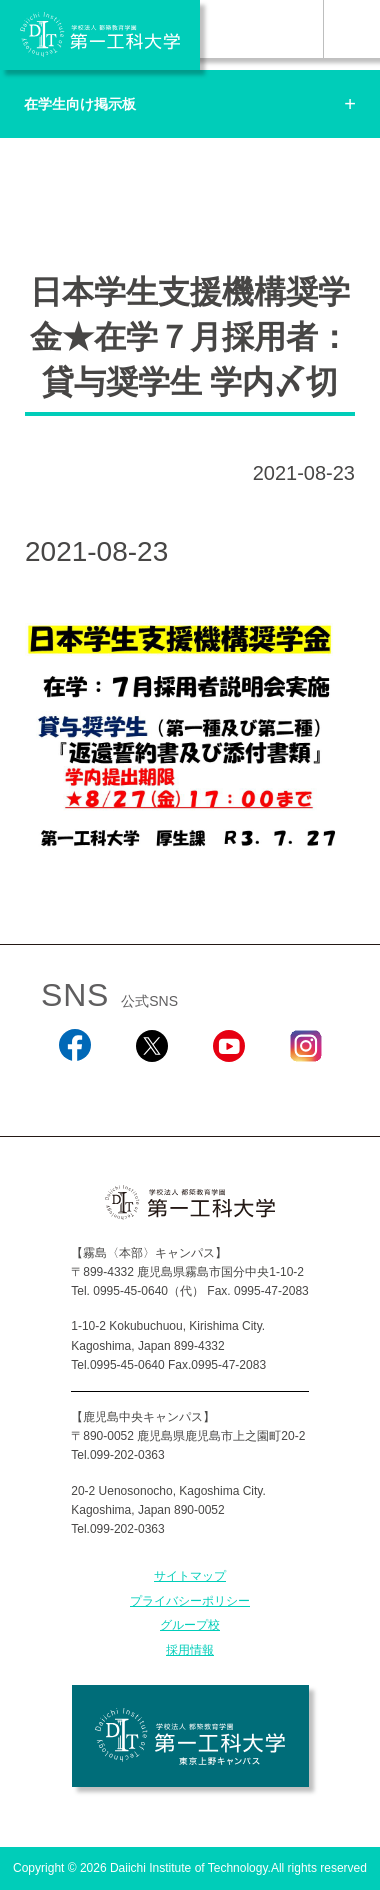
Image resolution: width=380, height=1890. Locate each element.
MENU (351, 29)
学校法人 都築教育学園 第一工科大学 (100, 35)
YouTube (228, 1089)
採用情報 (190, 1650)
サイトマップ (190, 1576)
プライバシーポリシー (190, 1601)
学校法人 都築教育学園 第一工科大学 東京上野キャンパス (190, 1736)
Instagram (305, 1089)
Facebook (74, 1089)
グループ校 (190, 1625)
